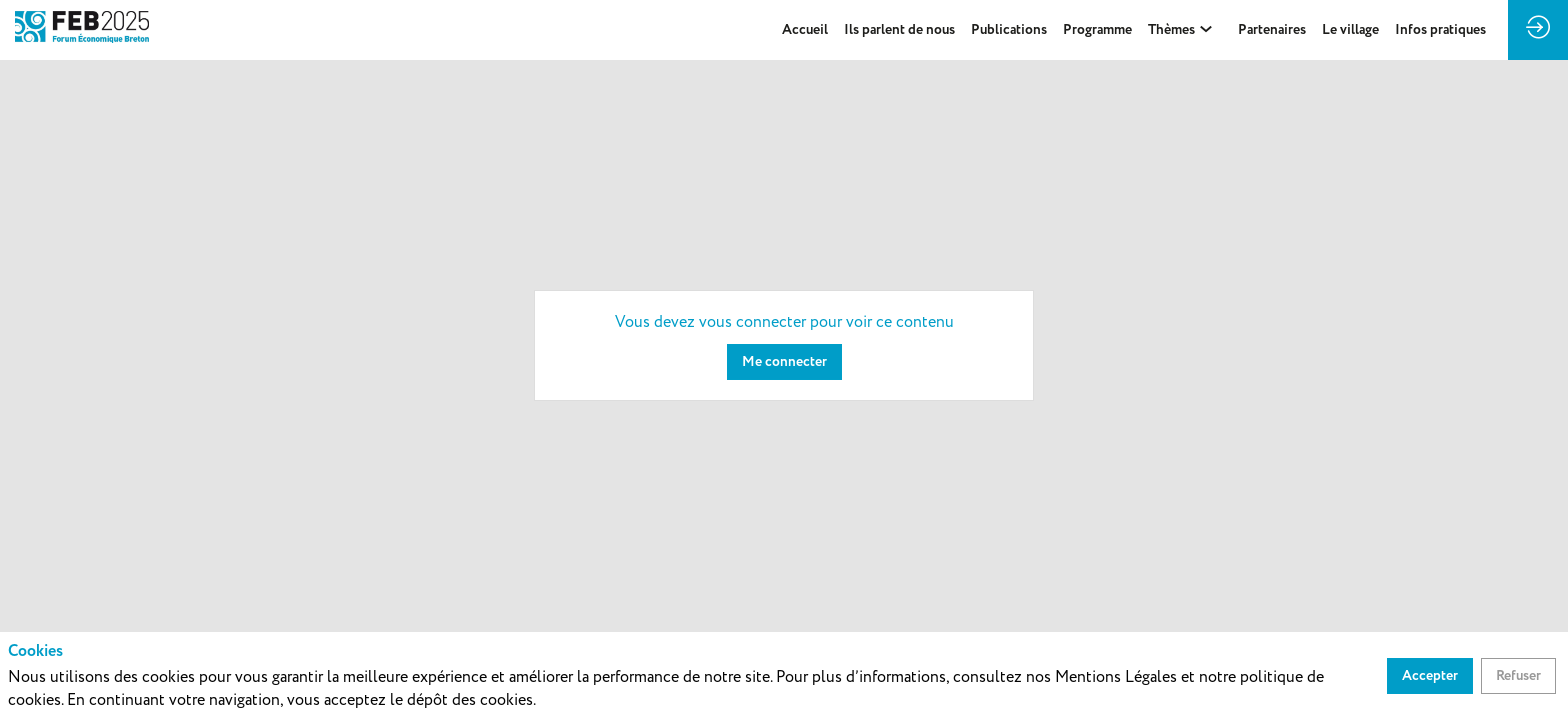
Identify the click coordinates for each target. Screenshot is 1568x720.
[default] (1009, 30)
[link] (805, 30)
